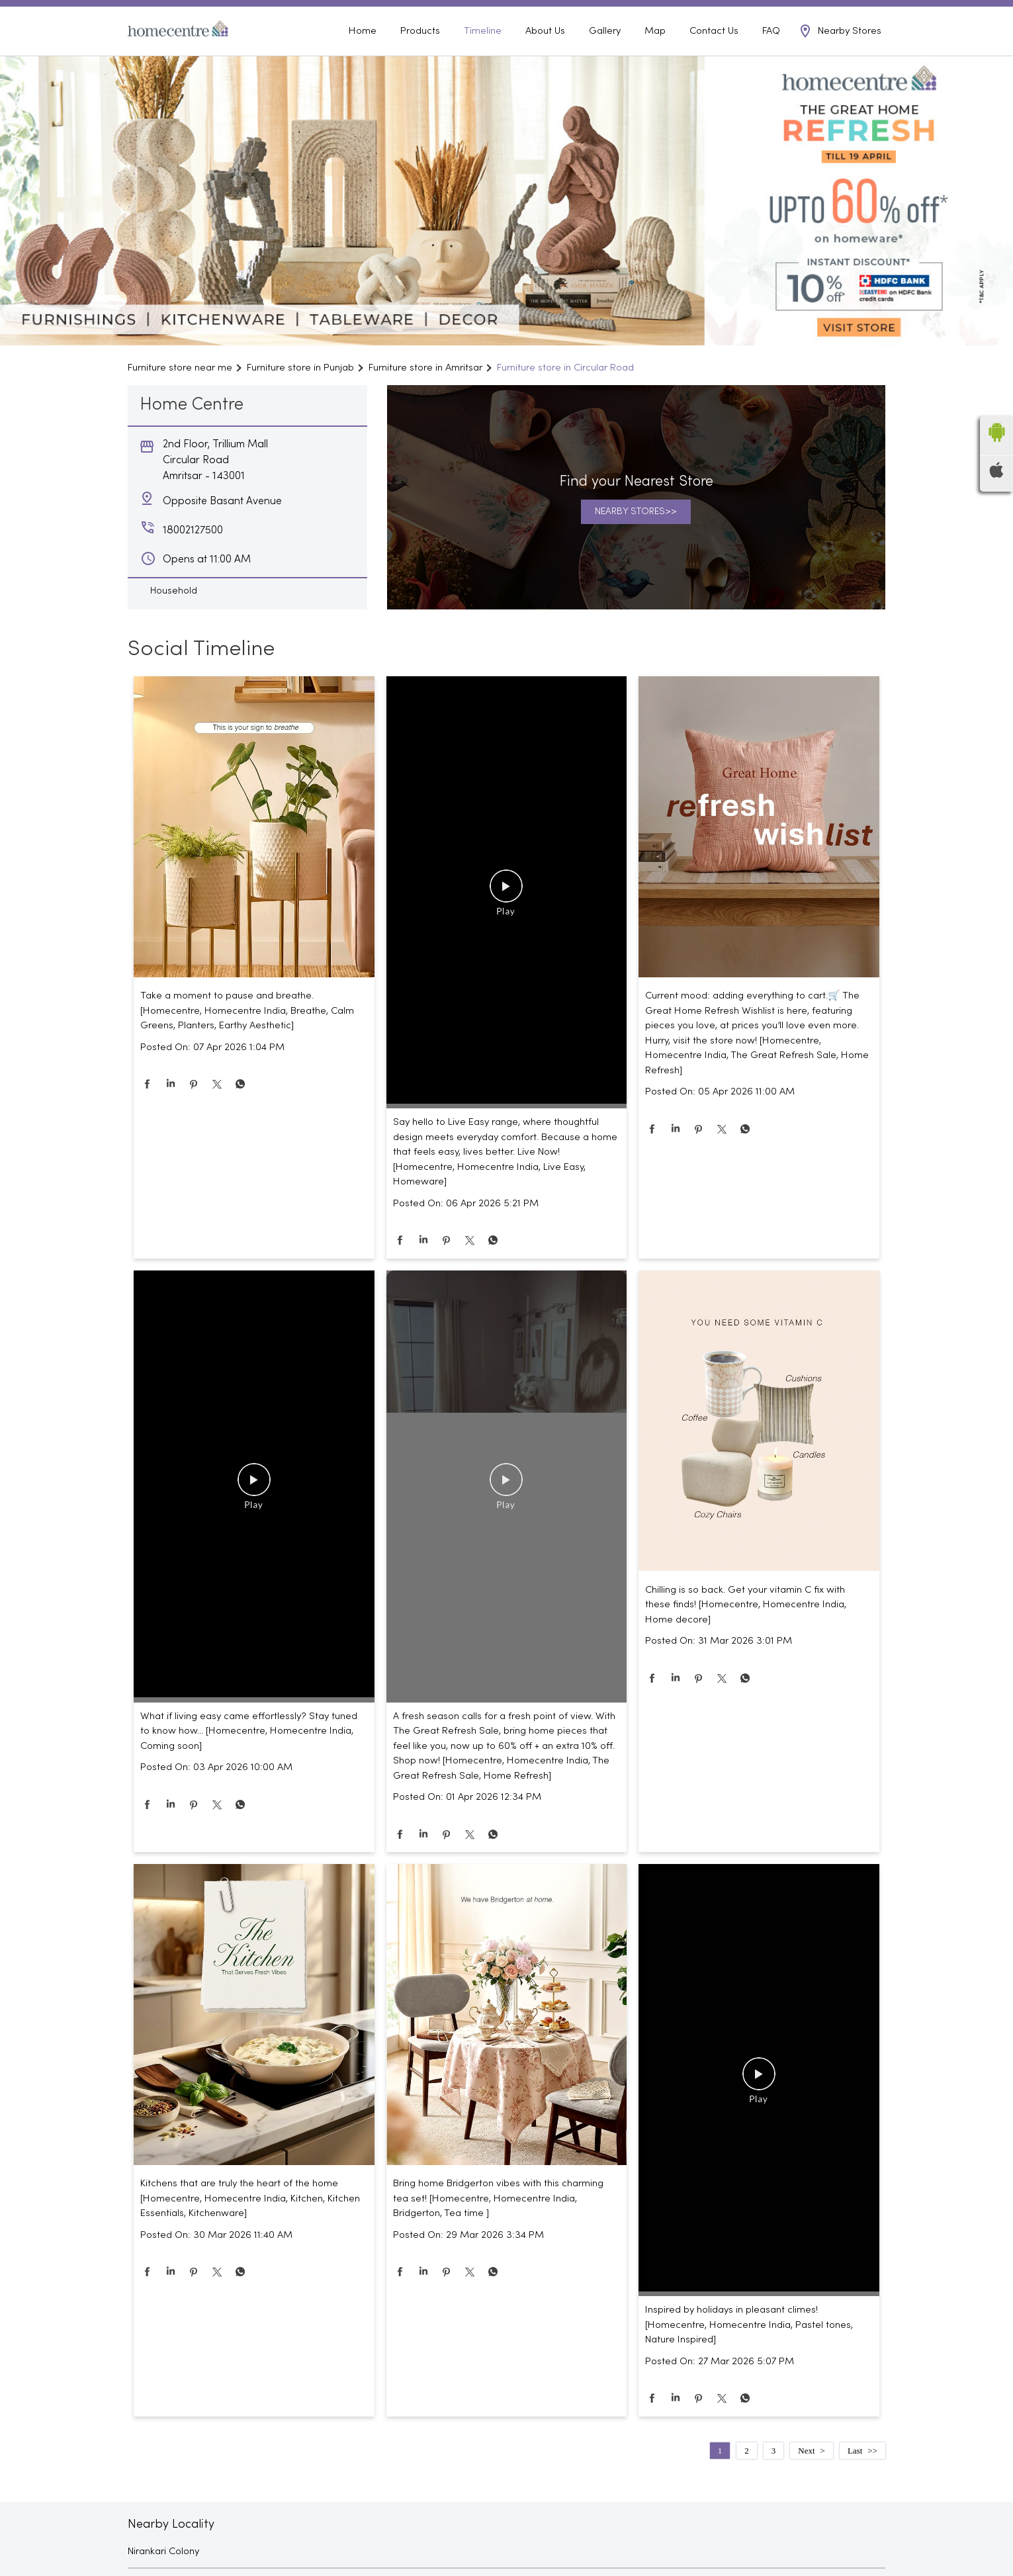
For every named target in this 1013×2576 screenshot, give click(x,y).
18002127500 (858, 12)
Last (855, 2470)
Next (806, 2470)
